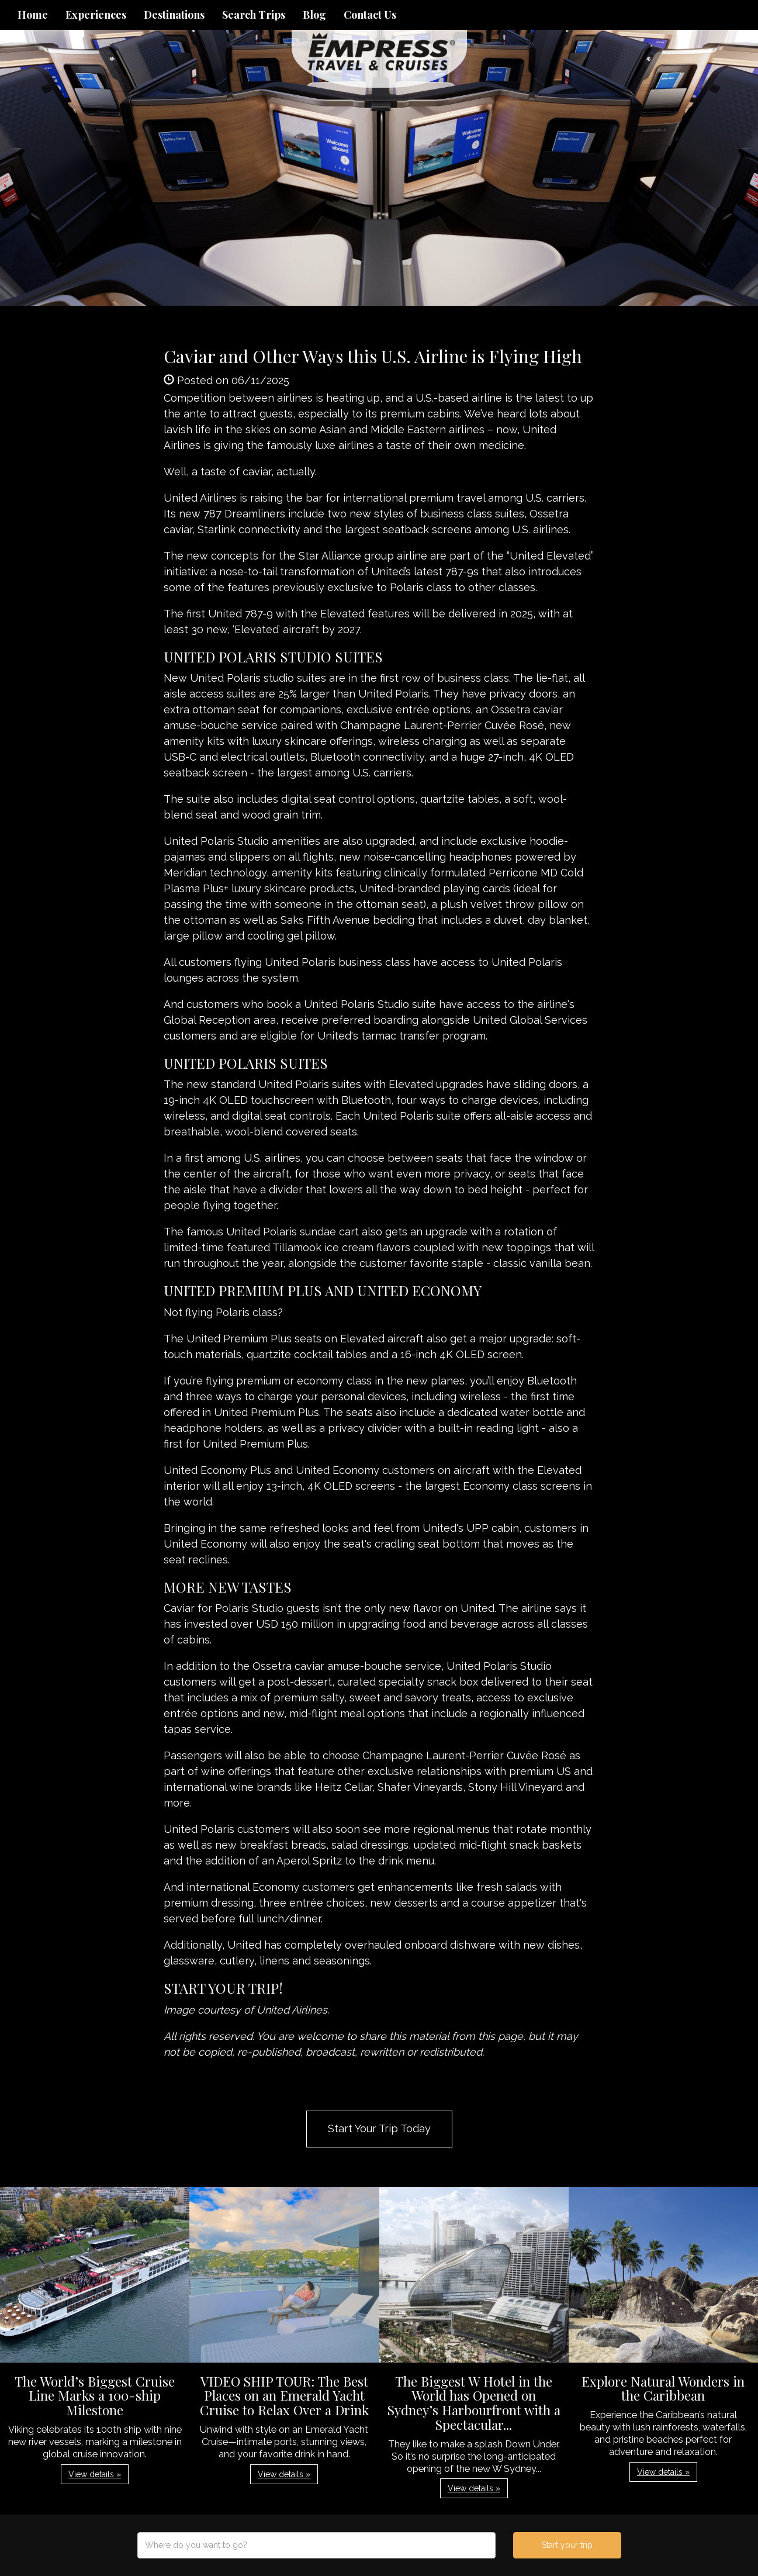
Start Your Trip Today (379, 2128)
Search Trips (253, 15)
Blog (314, 15)
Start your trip (567, 2545)
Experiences (95, 15)
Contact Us (370, 15)
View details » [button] (94, 2474)
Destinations (174, 15)
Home (33, 15)
